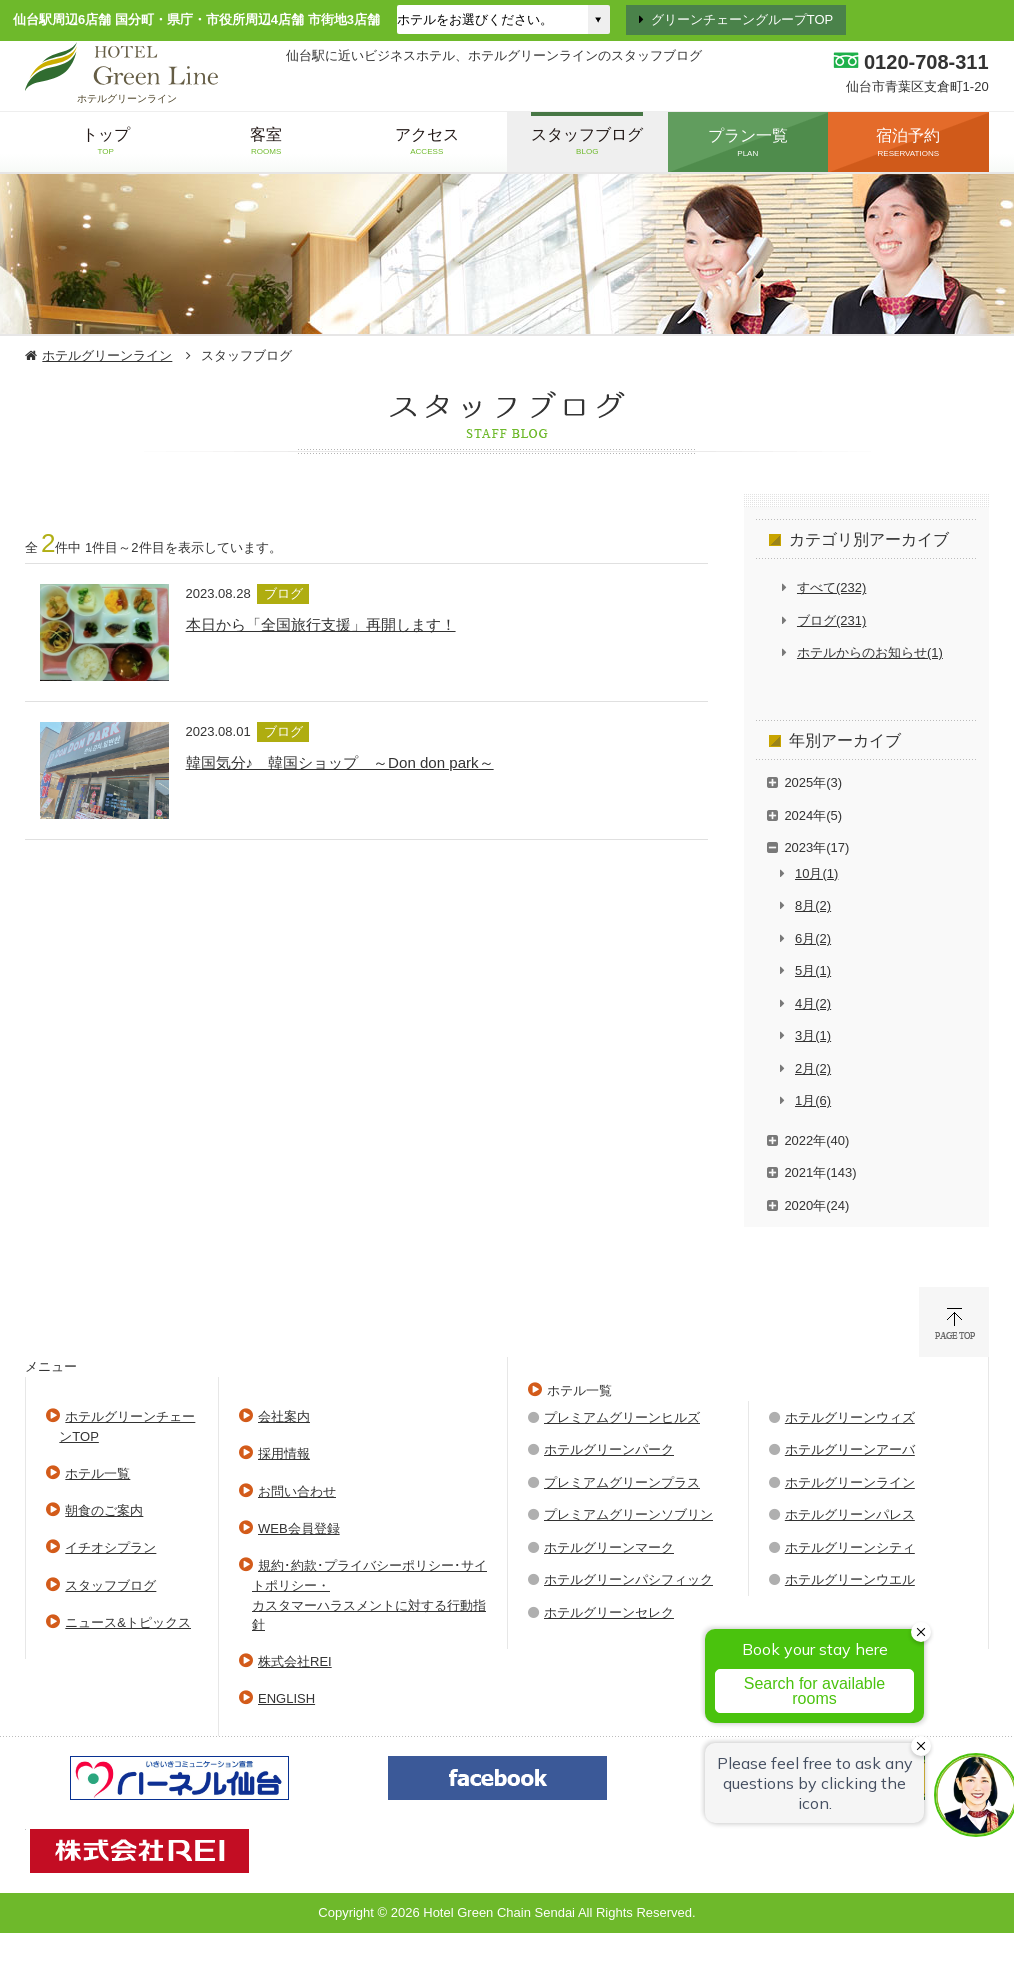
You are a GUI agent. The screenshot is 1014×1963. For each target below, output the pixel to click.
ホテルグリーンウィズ (850, 1417)
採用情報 (284, 1453)
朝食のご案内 (104, 1510)
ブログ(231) (831, 620)
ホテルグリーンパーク (609, 1449)
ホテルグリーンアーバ (850, 1449)
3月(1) (813, 1035)
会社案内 (284, 1416)
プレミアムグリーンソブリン (628, 1514)
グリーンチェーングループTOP (742, 19)
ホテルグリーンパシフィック (628, 1579)
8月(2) (813, 905)
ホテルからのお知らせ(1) (870, 652)
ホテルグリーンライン (107, 355)
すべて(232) (831, 587)
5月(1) (813, 970)
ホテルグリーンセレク (609, 1612)
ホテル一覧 (97, 1473)
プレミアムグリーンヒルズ (622, 1417)
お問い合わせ (297, 1491)
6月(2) (813, 938)
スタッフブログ (110, 1585)
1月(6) (813, 1100)
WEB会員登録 (299, 1528)
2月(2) (813, 1068)
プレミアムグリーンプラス (622, 1482)
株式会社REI (295, 1661)
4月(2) (813, 1003)
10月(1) (816, 873)
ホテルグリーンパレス (850, 1514)
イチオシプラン (110, 1547)
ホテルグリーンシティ (850, 1547)
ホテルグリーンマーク (609, 1547)
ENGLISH (286, 1698)
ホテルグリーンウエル (850, 1579)
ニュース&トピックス (128, 1622)
